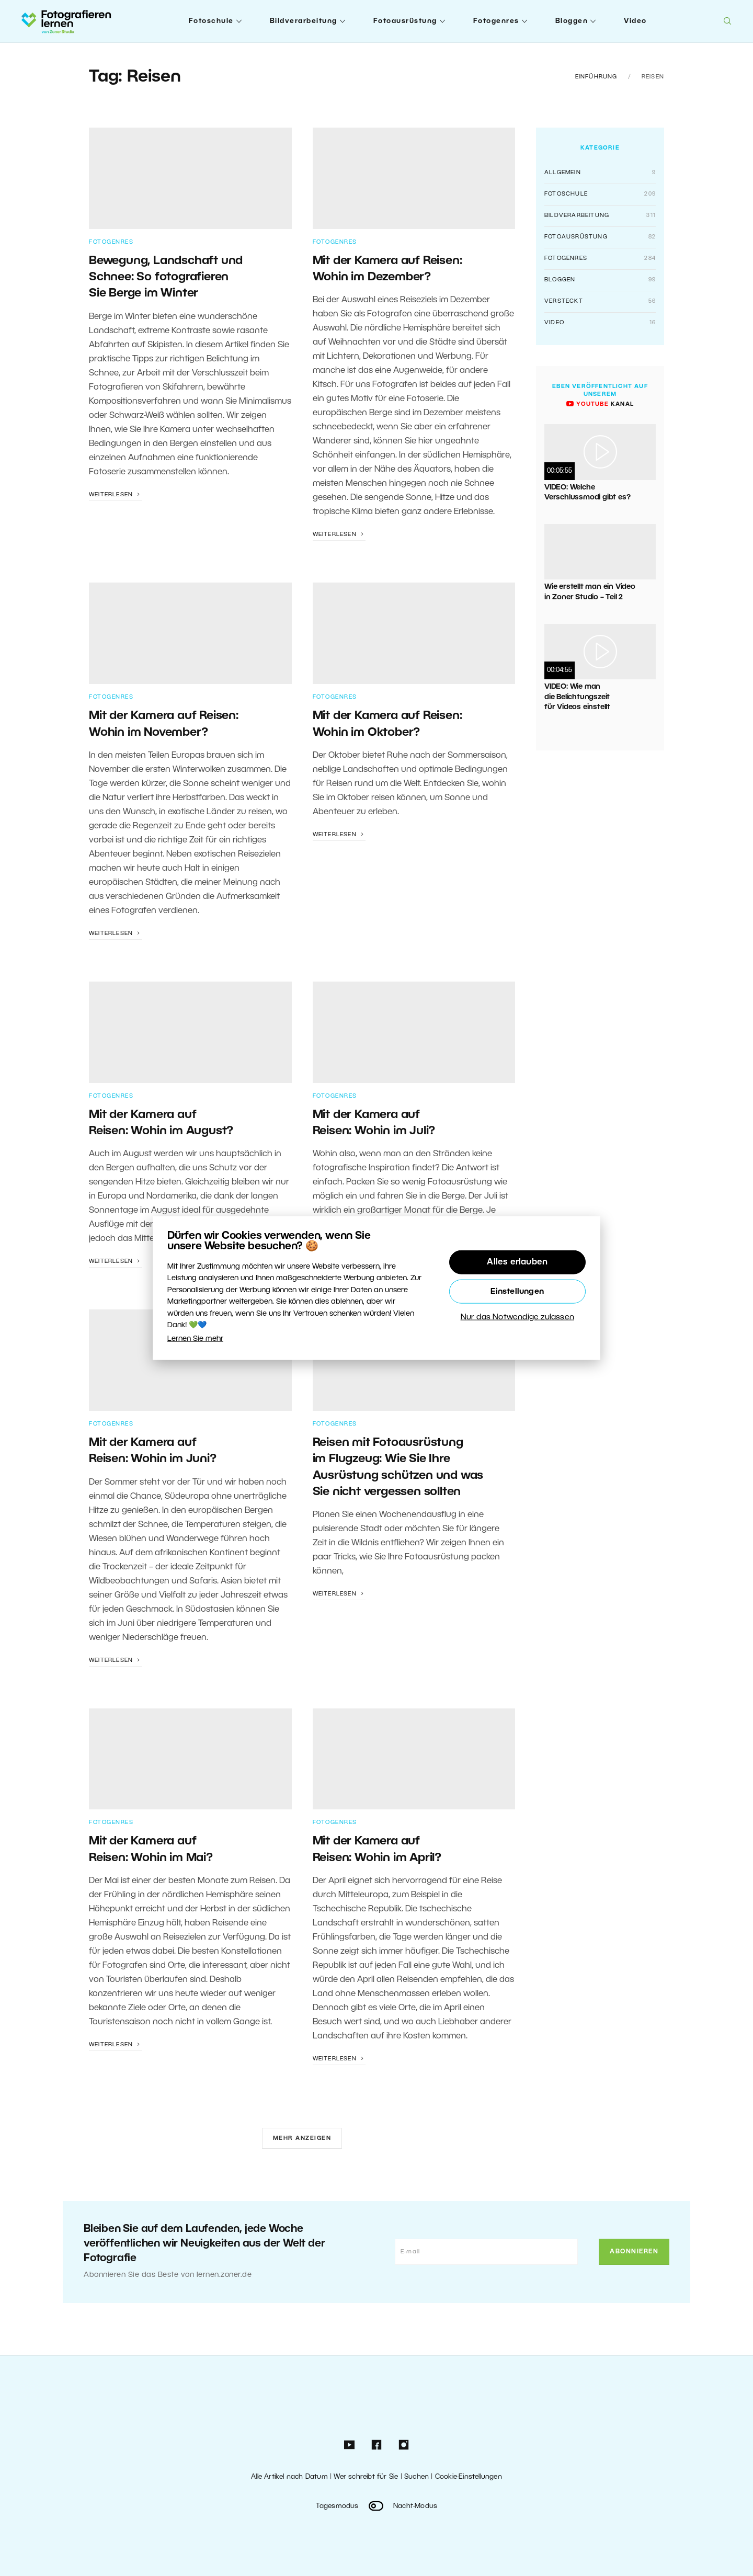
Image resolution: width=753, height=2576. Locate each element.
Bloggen (571, 21)
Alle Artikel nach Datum (289, 2477)
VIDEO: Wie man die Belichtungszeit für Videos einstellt (577, 697)
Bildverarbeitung (303, 21)
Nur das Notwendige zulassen (517, 1317)
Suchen (416, 2477)
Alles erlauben (517, 1262)
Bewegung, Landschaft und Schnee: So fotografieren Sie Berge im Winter (166, 277)
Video (635, 21)
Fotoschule (211, 21)
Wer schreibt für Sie (366, 2477)
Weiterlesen (115, 494)
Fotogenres (496, 21)
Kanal (600, 404)
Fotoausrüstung (405, 21)
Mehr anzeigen (302, 2138)
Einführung (596, 76)
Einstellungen (517, 1291)
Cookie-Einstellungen (468, 2477)
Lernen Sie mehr (195, 1339)
